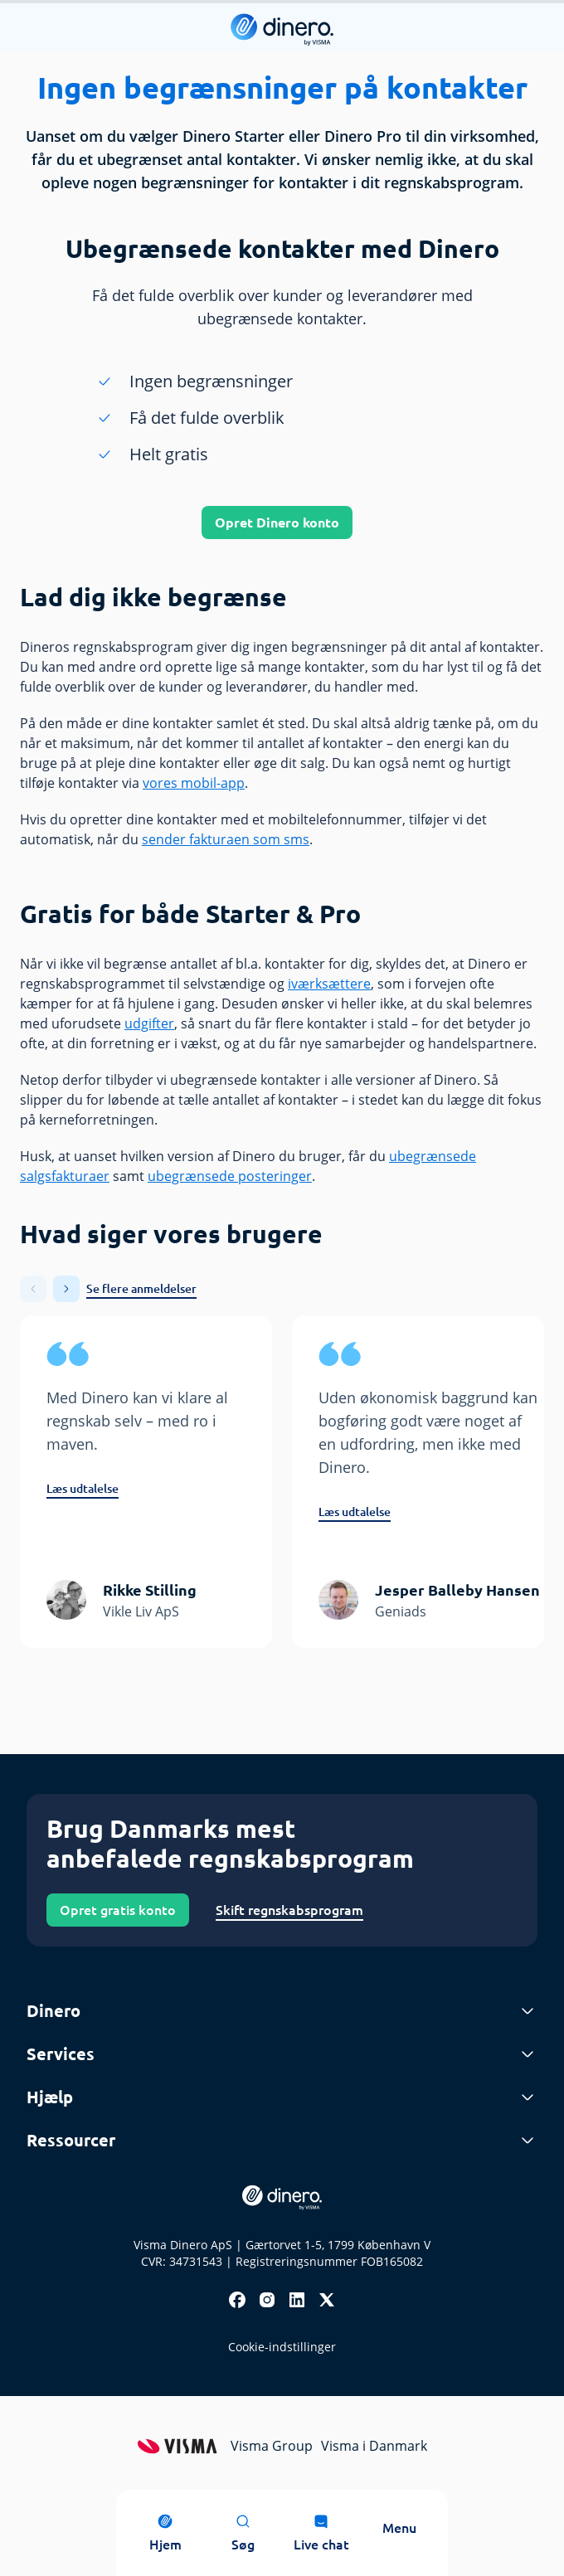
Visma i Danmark (374, 2446)
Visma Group (272, 2446)
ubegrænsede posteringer (230, 1176)
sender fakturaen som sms (225, 839)
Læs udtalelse (82, 1488)
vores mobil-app (194, 783)
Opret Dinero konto (277, 522)
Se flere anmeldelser (141, 1288)
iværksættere (329, 984)
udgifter (149, 1023)
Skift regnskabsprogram (289, 1910)
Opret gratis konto (118, 1910)
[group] (146, 1481)
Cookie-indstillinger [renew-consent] (282, 2347)
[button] (66, 1289)
